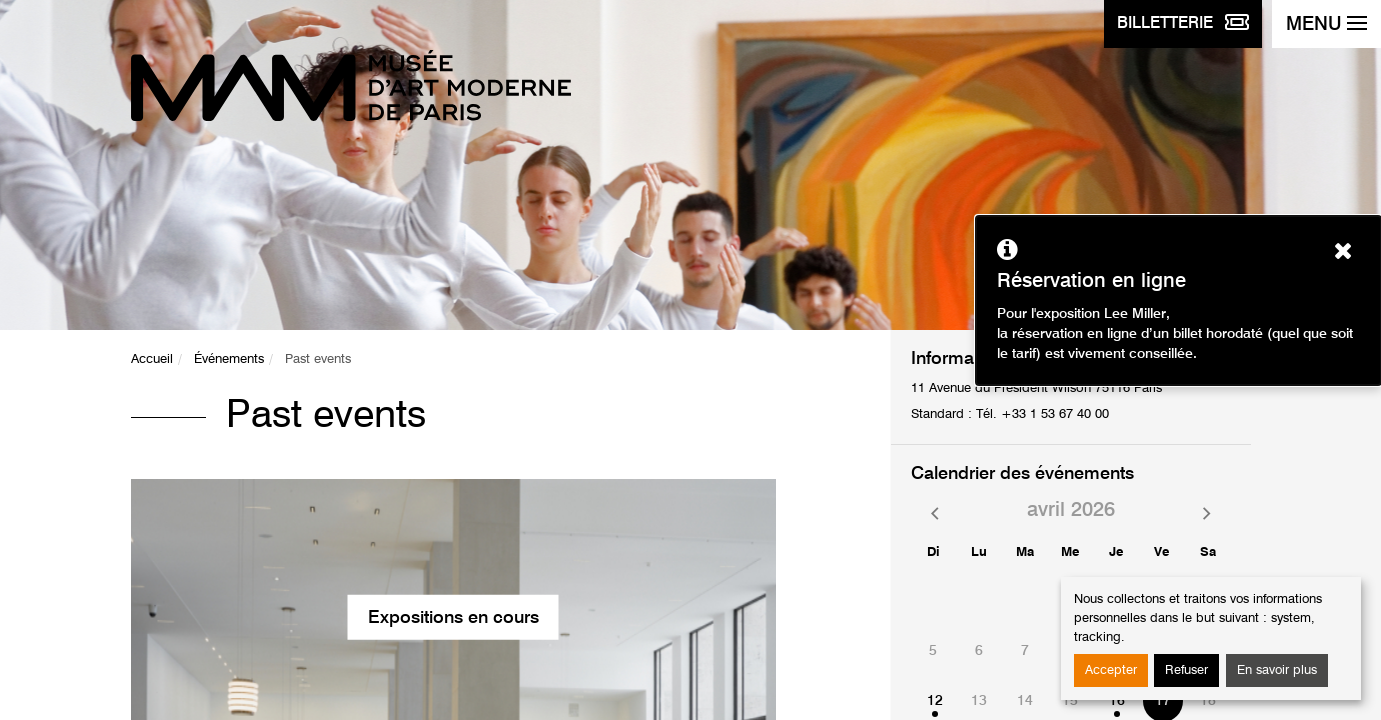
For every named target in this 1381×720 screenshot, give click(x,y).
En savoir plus (1277, 670)
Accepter (1111, 670)
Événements (229, 359)
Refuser (1186, 670)
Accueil (152, 359)
